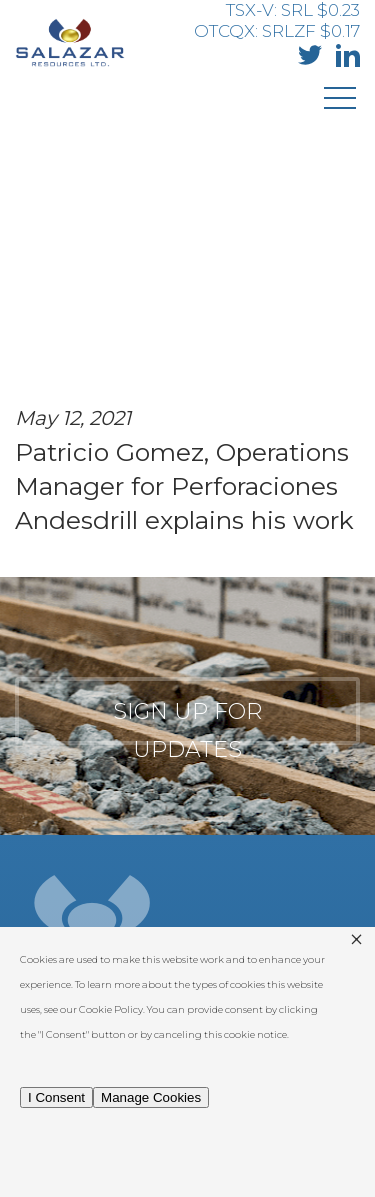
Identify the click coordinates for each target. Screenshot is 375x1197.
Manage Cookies (151, 1097)
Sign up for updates (187, 721)
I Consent (56, 1097)
